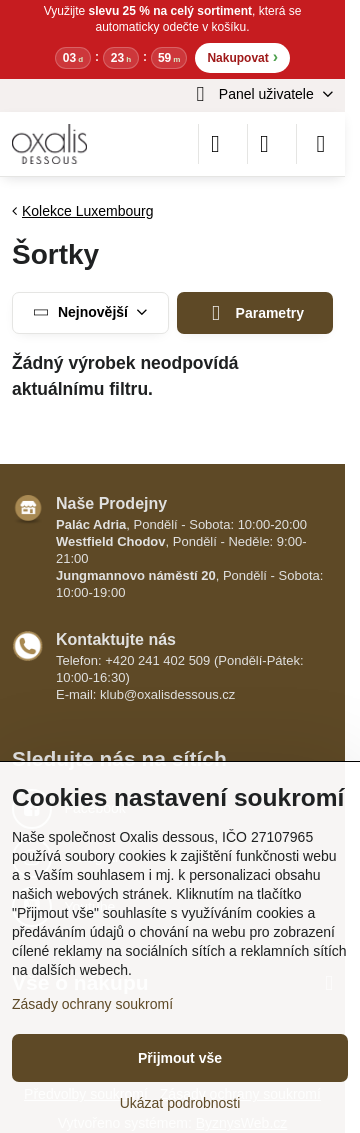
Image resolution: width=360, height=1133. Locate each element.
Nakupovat (242, 56)
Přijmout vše (180, 1058)
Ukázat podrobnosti (180, 1103)
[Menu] (321, 144)
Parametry (254, 313)
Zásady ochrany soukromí (92, 1004)
